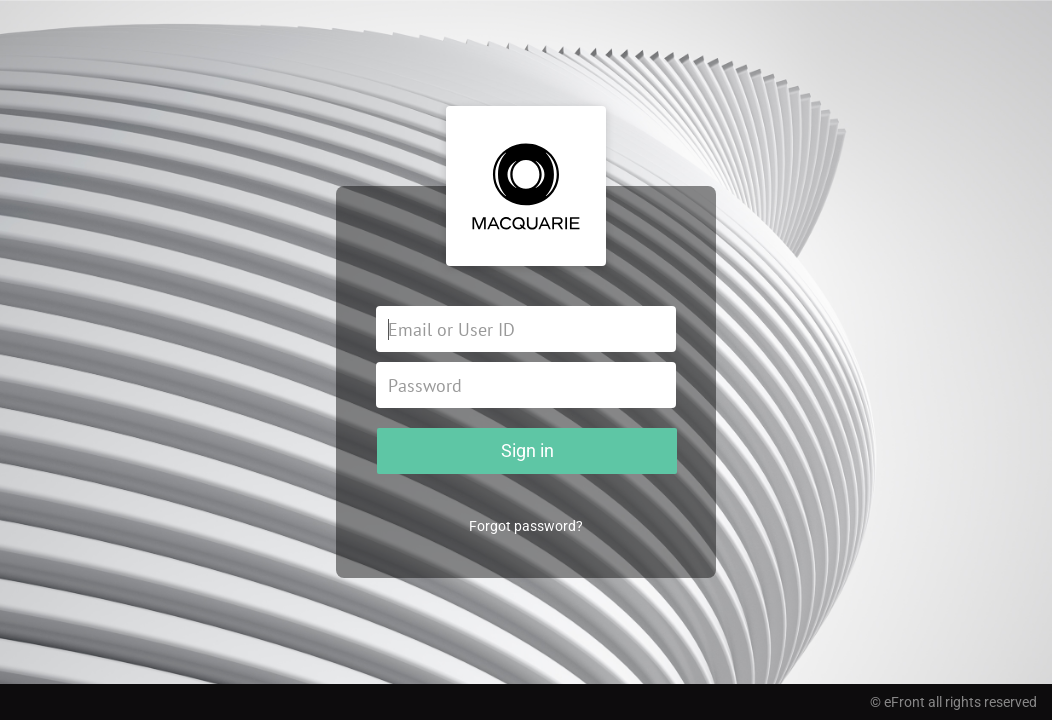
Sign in (527, 450)
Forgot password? (526, 526)
